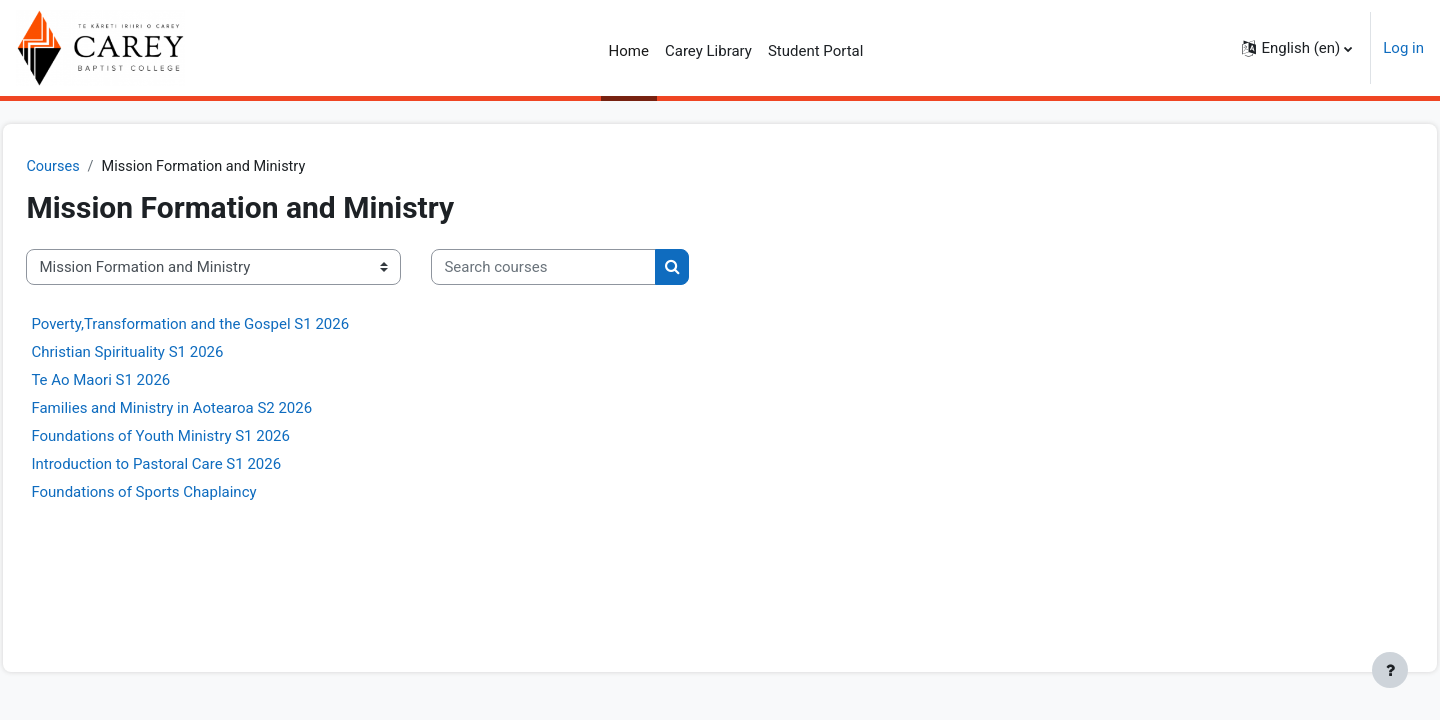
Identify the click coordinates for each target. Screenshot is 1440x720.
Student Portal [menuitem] (816, 51)
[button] (1297, 48)
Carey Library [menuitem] (708, 51)
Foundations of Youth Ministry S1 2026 (205, 437)
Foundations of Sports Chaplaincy (188, 493)
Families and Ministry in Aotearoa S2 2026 (216, 409)
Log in (1403, 48)
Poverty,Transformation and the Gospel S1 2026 (235, 325)
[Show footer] (1390, 670)
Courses (98, 167)
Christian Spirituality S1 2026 (172, 353)
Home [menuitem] (629, 51)
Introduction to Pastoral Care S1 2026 (201, 465)
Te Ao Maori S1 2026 (145, 381)
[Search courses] (588, 268)
